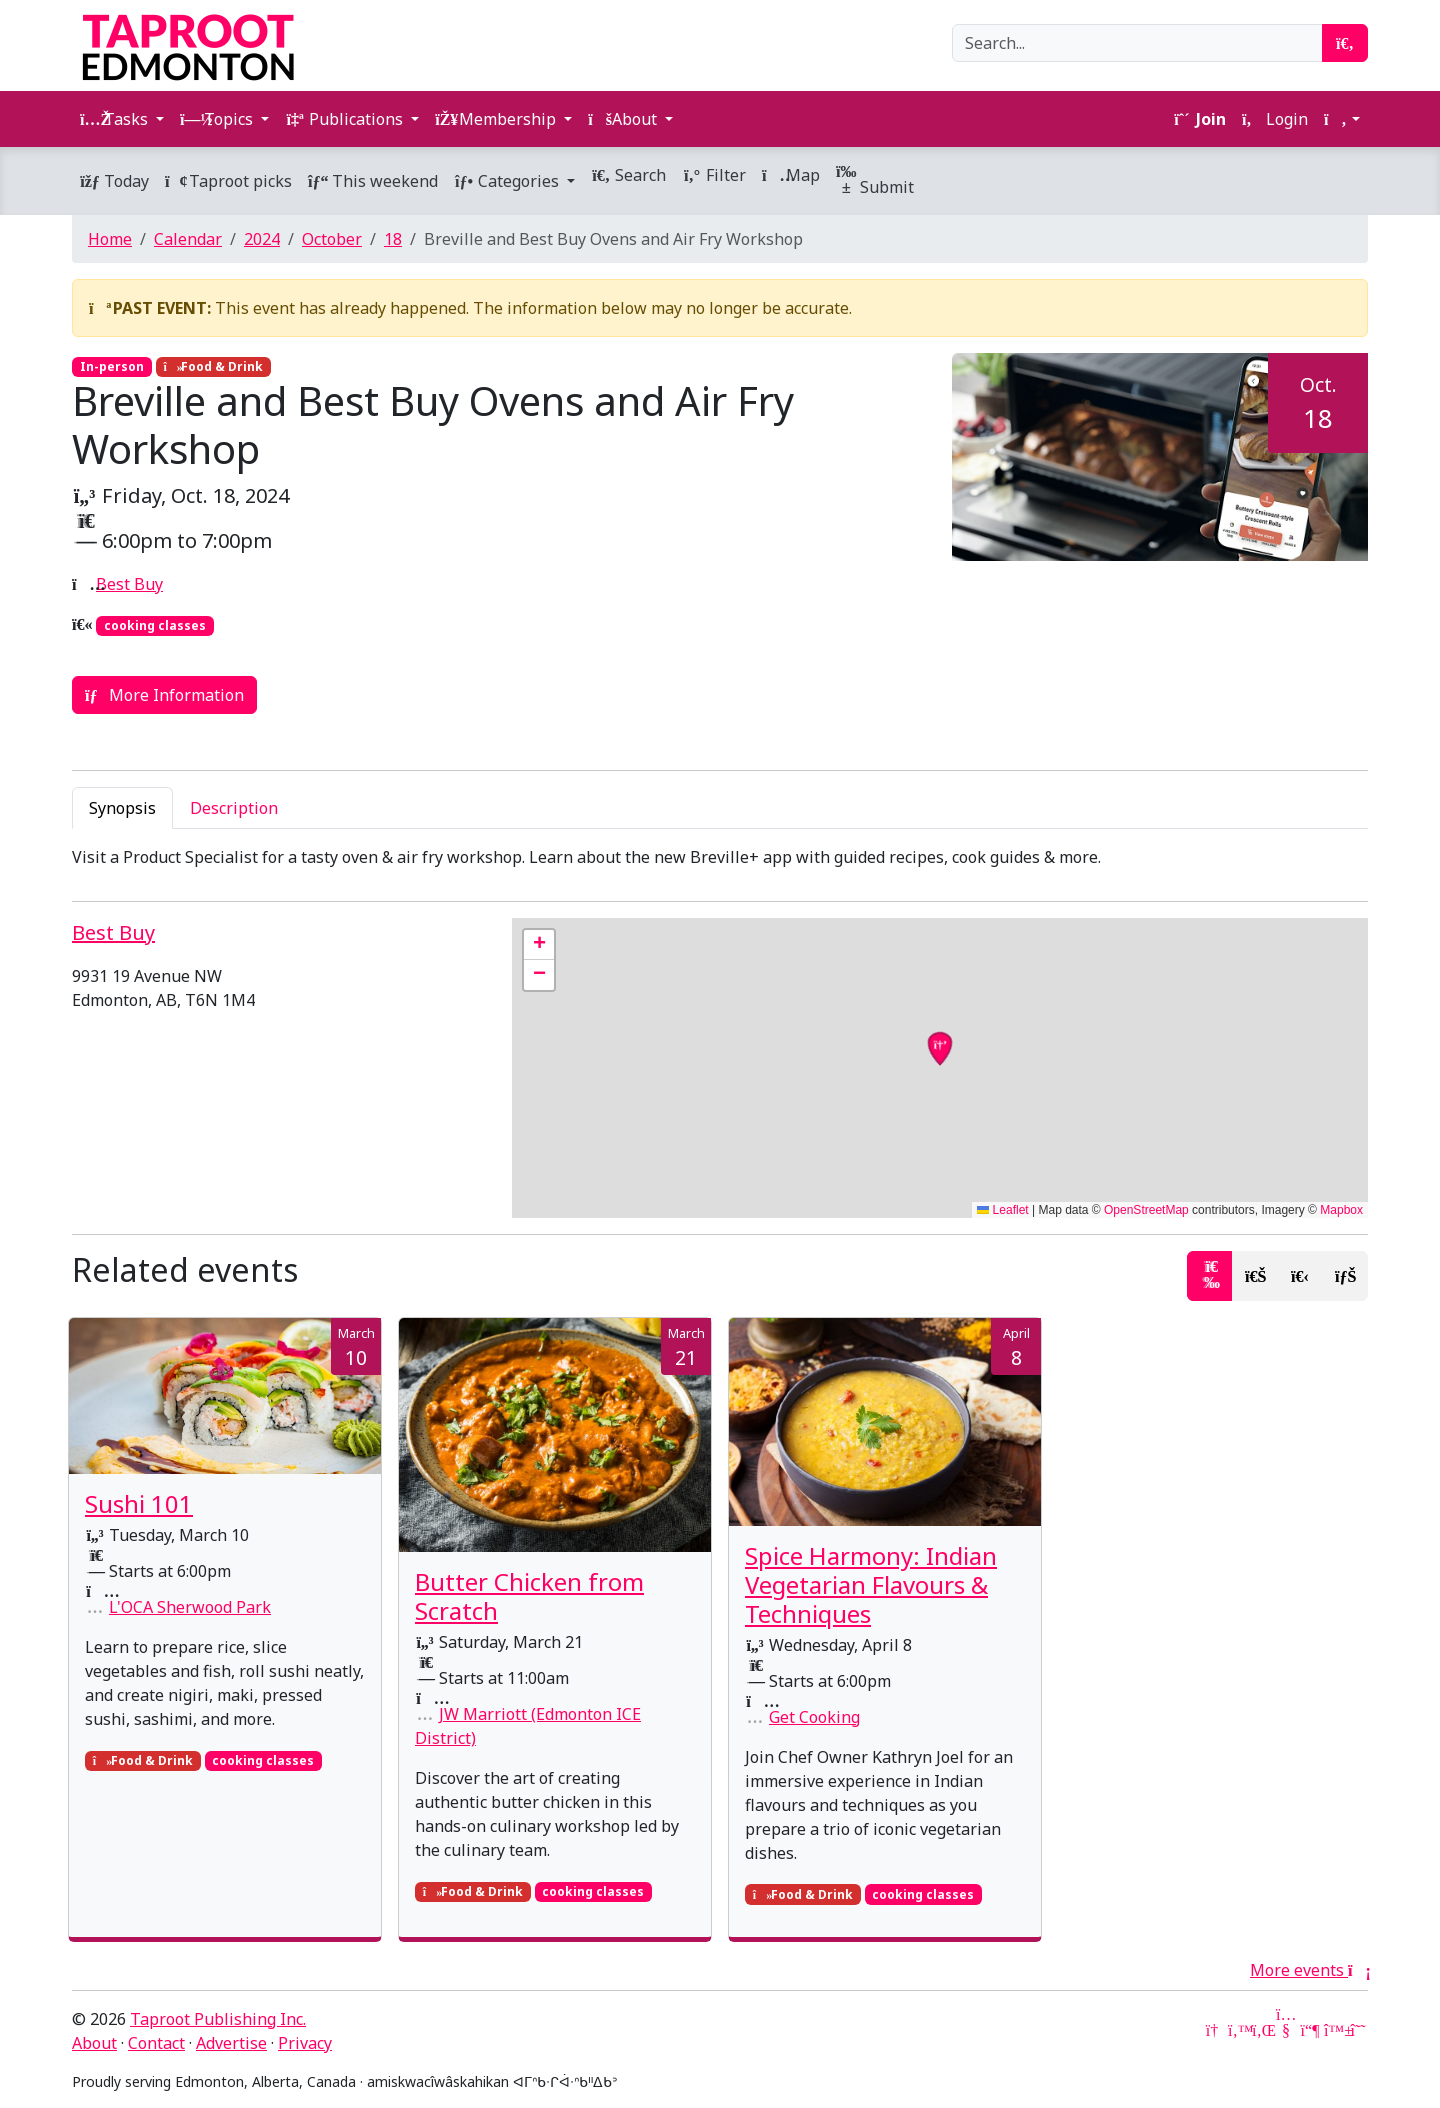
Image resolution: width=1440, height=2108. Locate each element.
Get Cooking (814, 1717)
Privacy (305, 2043)
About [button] (624, 119)
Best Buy (129, 584)
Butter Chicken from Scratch (529, 1596)
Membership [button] (497, 119)
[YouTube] (1286, 2030)
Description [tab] (234, 808)
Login (1275, 119)
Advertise (231, 2043)
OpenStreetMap (1146, 1210)
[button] (1342, 119)
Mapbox (1341, 1210)
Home (110, 239)
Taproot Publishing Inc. (218, 2019)
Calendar (188, 239)
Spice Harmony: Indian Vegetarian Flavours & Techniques (871, 1584)
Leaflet (1002, 1210)
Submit (875, 180)
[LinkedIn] (1262, 2030)
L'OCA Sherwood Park (190, 1607)
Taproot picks (228, 181)
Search (628, 175)
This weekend (373, 181)
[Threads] (1358, 2030)
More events (1309, 1970)
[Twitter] (1238, 2030)
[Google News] (1214, 2030)
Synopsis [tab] (122, 808)
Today (114, 181)
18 (393, 239)
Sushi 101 (139, 1503)
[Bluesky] (1334, 2030)
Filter (714, 175)
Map (791, 175)
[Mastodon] (1310, 2030)
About (94, 2043)
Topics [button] (218, 119)
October (332, 239)
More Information (164, 695)
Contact (156, 2043)
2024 (262, 239)
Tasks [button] (116, 119)
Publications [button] (346, 119)
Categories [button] (508, 181)
